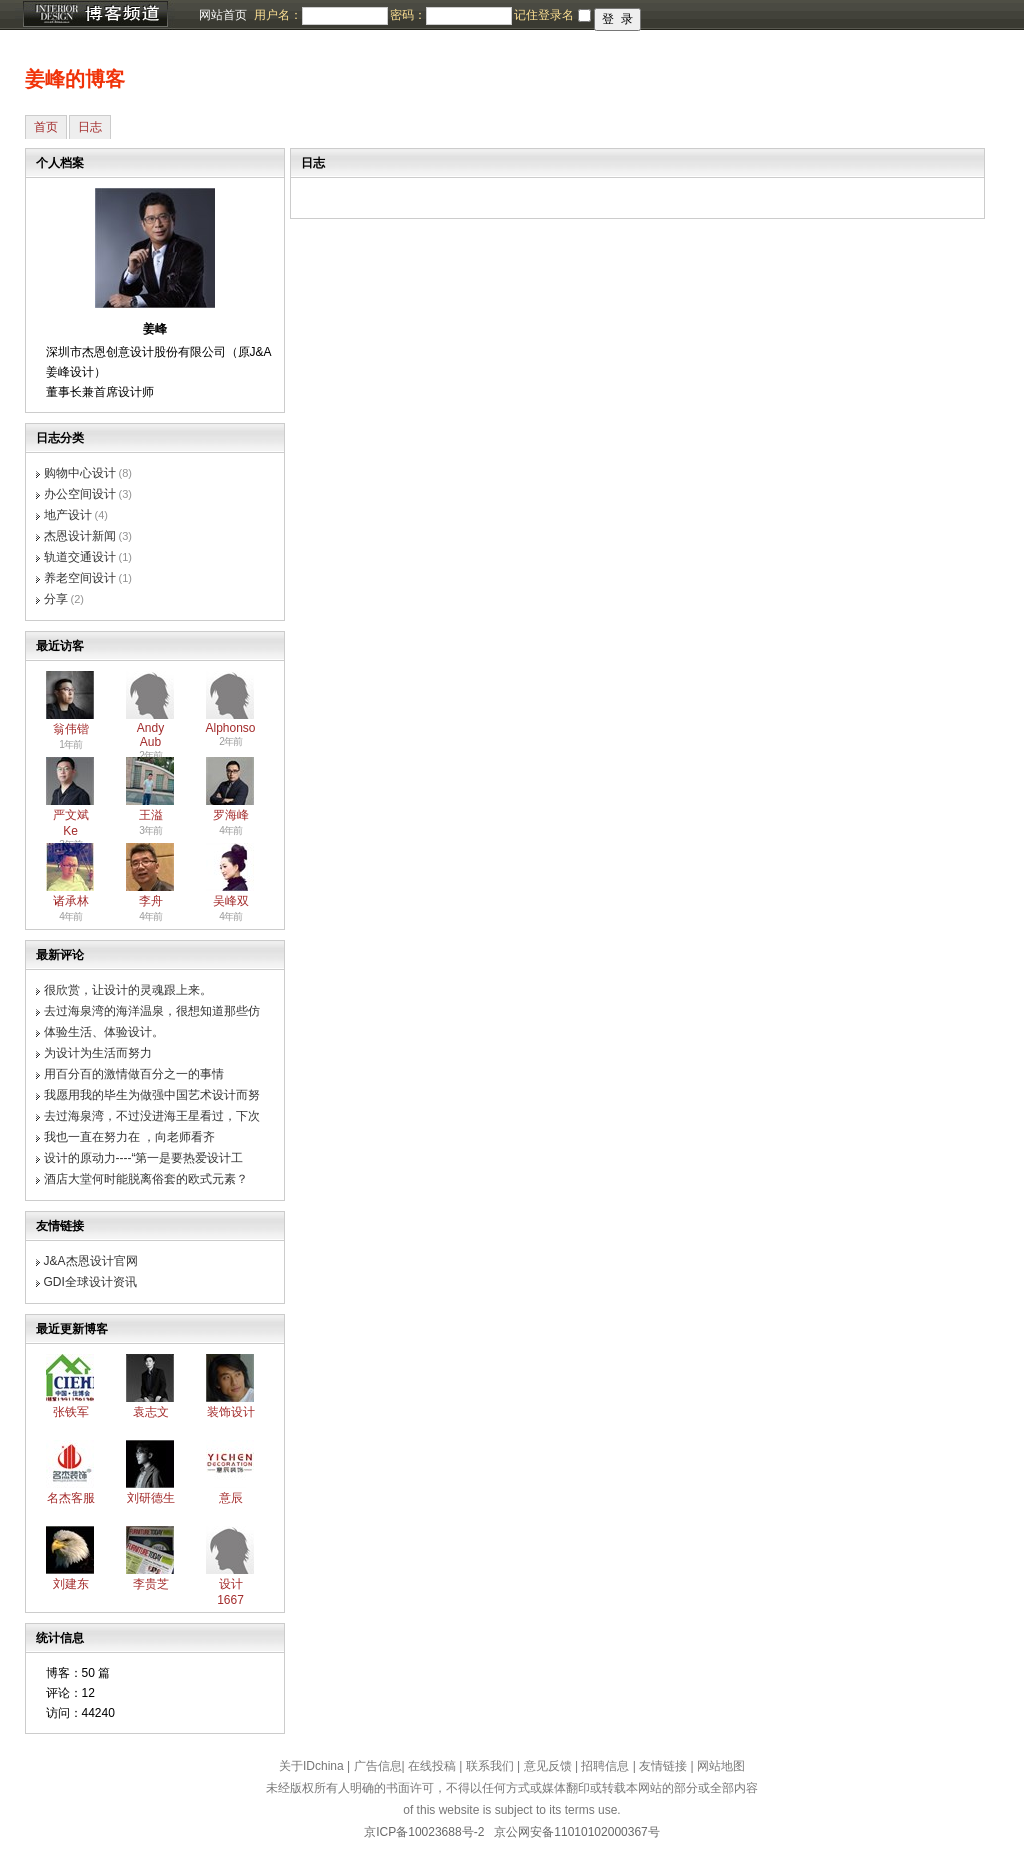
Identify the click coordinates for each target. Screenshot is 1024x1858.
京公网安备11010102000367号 (576, 1832)
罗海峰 (231, 815)
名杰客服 (71, 1498)
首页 (46, 127)
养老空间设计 (80, 578)
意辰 (231, 1498)
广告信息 (378, 1766)
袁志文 (151, 1412)
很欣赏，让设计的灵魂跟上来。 (128, 990)
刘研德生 (151, 1498)
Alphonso (231, 728)
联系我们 (490, 1766)
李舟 (151, 901)
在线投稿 (432, 1766)
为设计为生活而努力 (98, 1053)
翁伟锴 (71, 729)
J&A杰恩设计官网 (91, 1261)
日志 (90, 127)
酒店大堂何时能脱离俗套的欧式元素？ (146, 1179)
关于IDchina (311, 1766)
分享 (56, 599)
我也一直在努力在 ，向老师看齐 (129, 1137)
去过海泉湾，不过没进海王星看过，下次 (152, 1116)
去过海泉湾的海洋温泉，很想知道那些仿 (152, 1011)
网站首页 (223, 15)
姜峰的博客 (75, 79)
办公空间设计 (80, 494)
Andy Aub (150, 735)
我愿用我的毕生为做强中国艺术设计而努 (152, 1095)
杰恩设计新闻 (80, 536)
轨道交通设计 (80, 557)
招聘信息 (605, 1766)
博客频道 (95, 15)
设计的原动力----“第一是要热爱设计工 (144, 1158)
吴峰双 (231, 901)
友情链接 (663, 1766)
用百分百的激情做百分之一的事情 (134, 1074)
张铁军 (71, 1412)
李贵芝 (151, 1584)
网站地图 (721, 1766)
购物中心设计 (80, 473)
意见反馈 (548, 1766)
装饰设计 (231, 1412)
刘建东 (71, 1584)
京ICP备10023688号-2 (424, 1832)
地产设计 (68, 515)
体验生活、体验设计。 (104, 1032)
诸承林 (71, 901)
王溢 (151, 815)
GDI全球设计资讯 (90, 1282)
